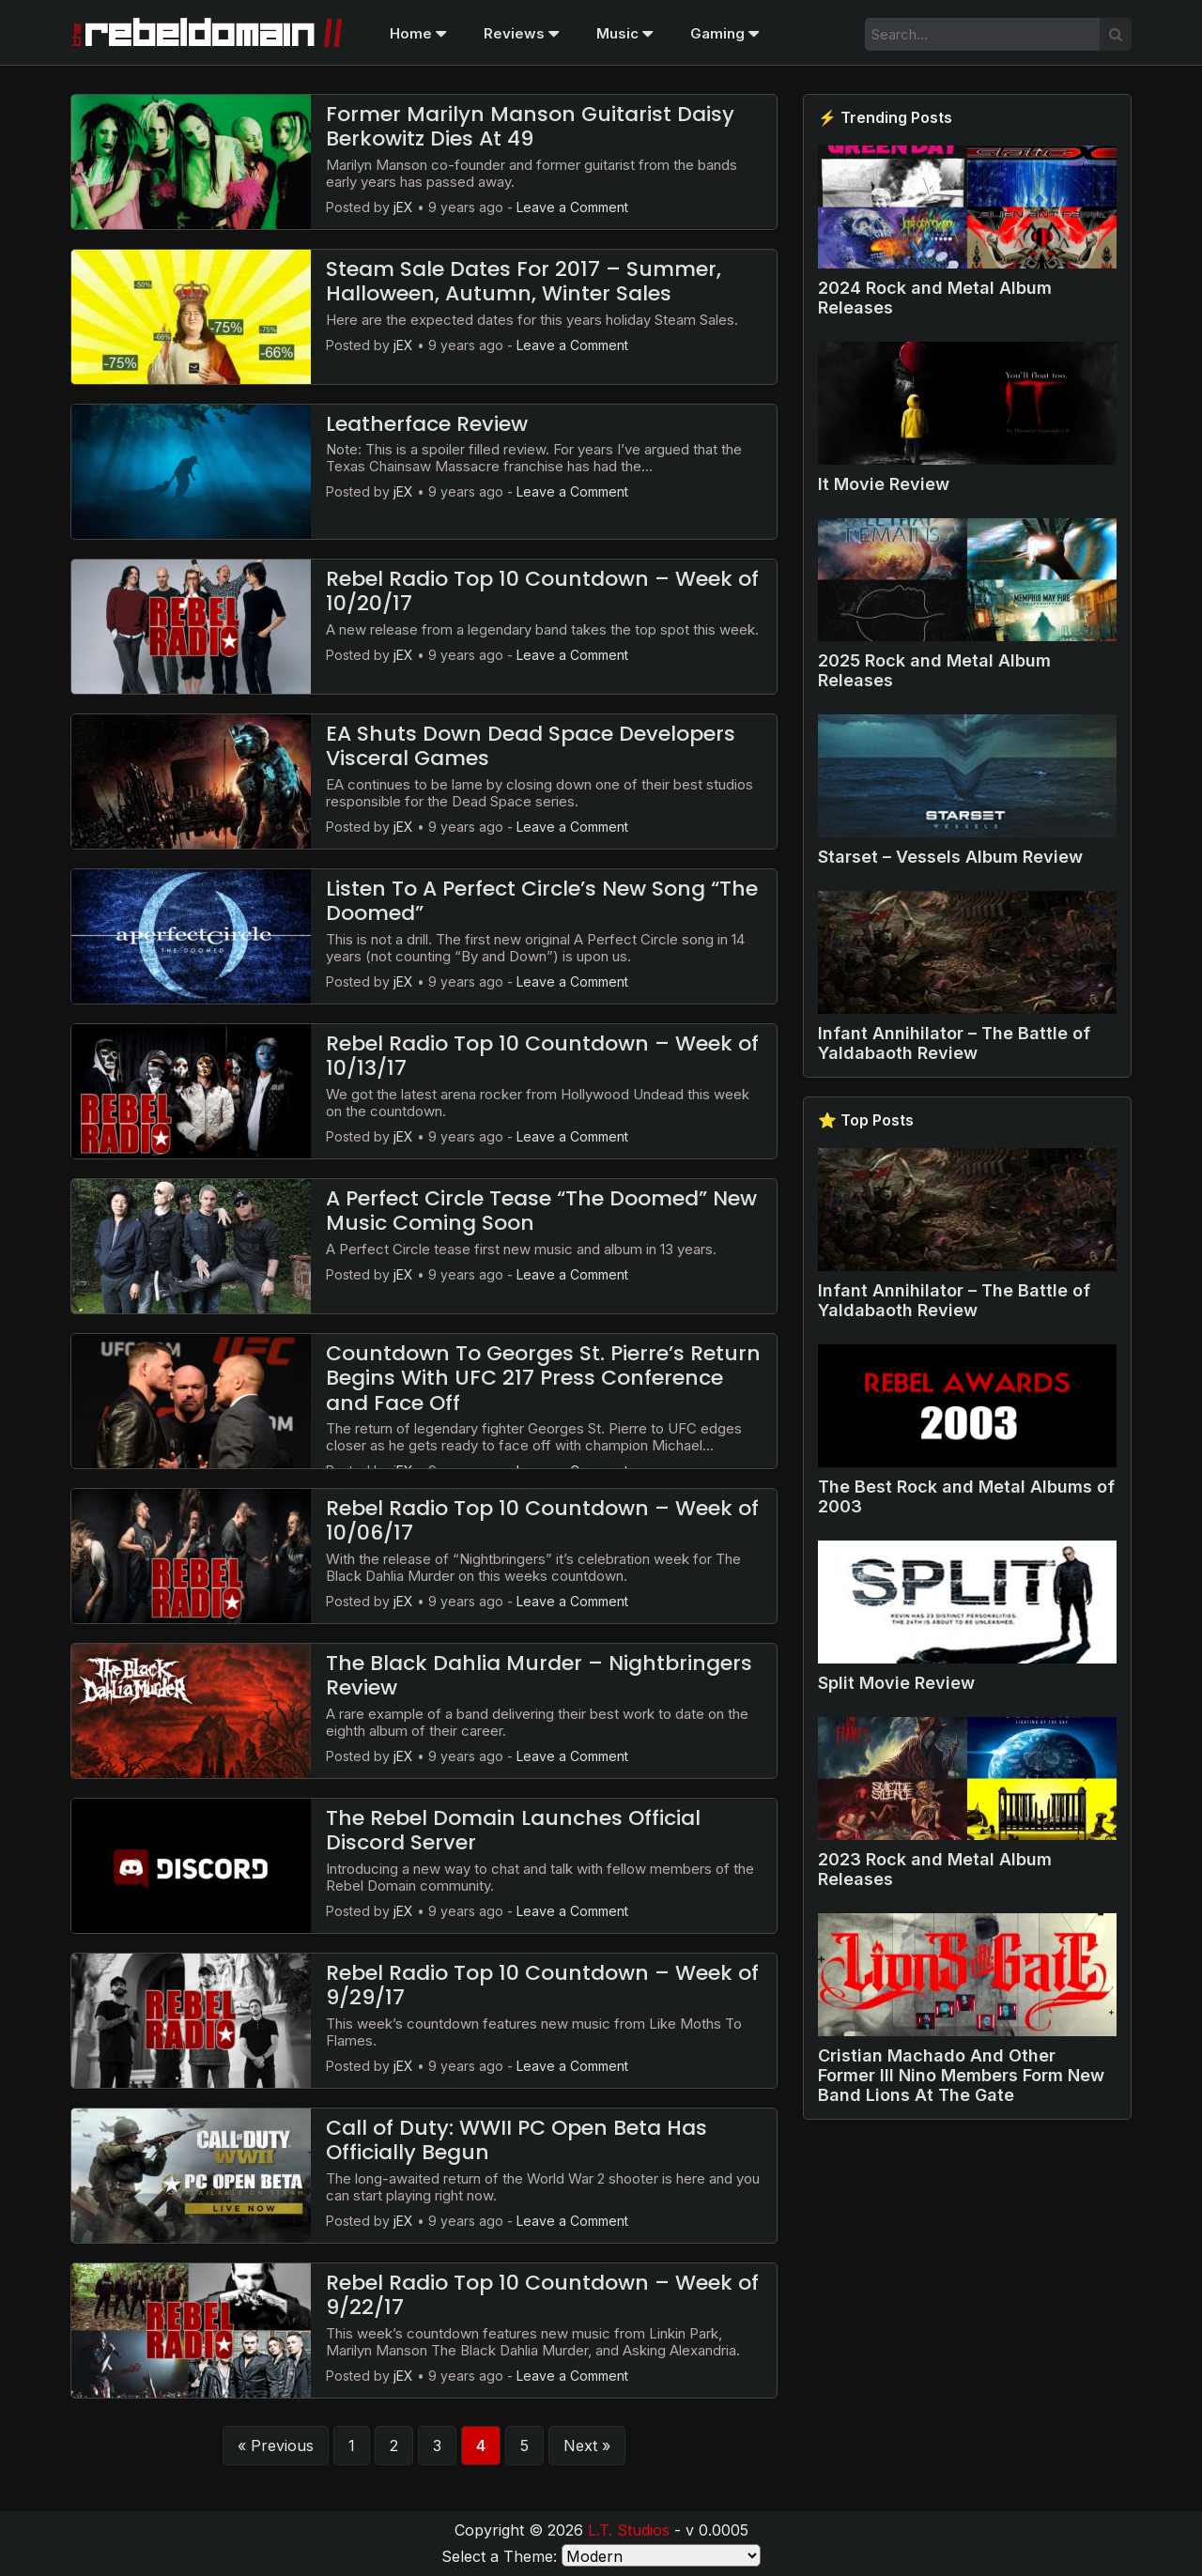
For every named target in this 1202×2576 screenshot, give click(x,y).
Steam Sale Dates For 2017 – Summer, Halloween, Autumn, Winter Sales (523, 281)
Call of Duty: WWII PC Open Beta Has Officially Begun (516, 2140)
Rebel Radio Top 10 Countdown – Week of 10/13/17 (542, 1055)
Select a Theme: (499, 2556)
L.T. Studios (629, 2530)
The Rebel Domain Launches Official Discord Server (513, 1830)
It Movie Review (883, 484)
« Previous (276, 2445)
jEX (403, 207)
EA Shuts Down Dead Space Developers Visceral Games (530, 746)
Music (624, 33)
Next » (586, 2445)
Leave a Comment (572, 207)
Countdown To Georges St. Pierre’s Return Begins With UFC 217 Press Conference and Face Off (543, 1378)
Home (418, 33)
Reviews (521, 33)
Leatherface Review (427, 423)
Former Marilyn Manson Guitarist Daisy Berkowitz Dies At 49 (530, 126)
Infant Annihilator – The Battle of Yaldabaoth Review (954, 1043)
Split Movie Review (896, 1683)
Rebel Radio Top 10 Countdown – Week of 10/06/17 (542, 1520)
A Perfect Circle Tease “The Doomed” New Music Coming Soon (541, 1210)
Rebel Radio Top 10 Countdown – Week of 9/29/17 (542, 1985)
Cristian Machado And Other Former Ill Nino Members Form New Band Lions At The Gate (961, 2075)
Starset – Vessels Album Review (950, 856)
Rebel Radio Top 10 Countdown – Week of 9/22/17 (542, 2295)
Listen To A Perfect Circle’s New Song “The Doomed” (542, 901)
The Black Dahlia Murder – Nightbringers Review (539, 1675)
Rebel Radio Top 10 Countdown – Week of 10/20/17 (542, 591)
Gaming (724, 33)
